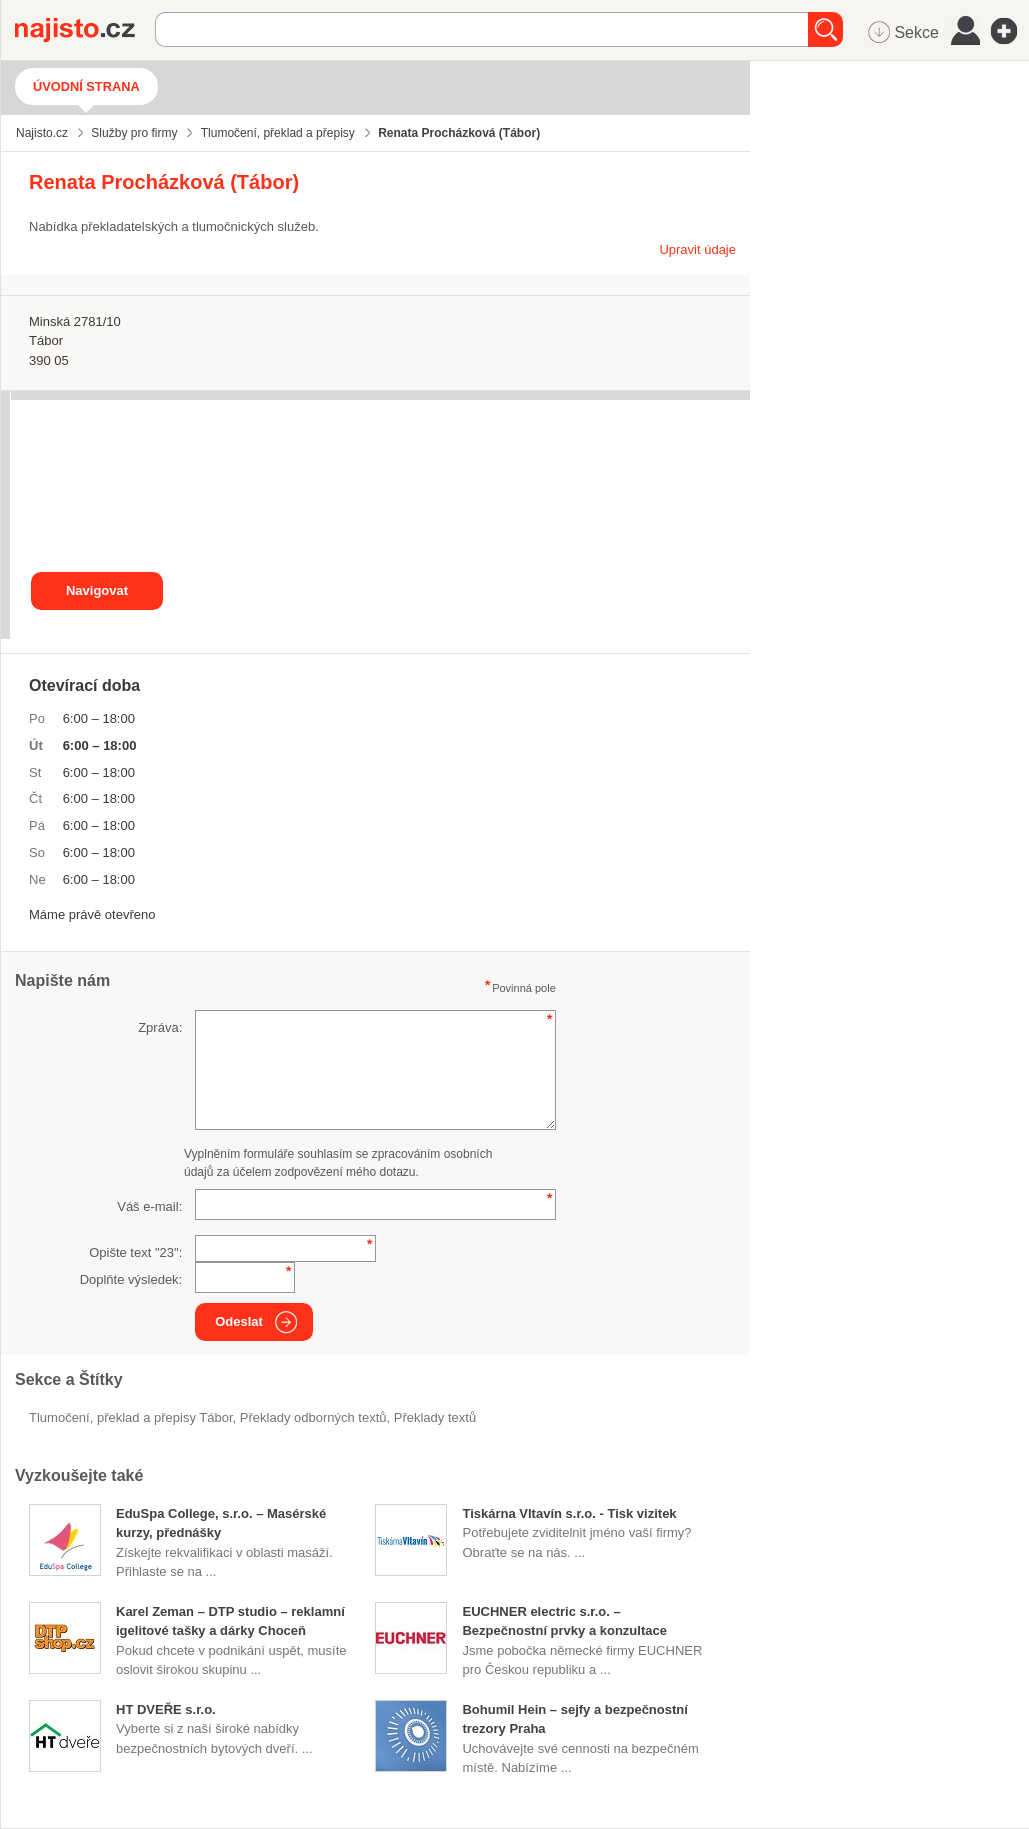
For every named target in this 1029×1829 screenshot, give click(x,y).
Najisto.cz (85, 30)
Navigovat (97, 590)
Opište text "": (135, 1252)
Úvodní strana (86, 86)
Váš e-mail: (149, 1206)
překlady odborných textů (313, 1417)
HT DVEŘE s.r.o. (166, 1709)
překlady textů (435, 1417)
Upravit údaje (697, 249)
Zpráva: (160, 1027)
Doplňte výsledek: (131, 1279)
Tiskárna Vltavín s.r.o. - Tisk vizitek (569, 1513)
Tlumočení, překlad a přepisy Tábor (131, 1417)
